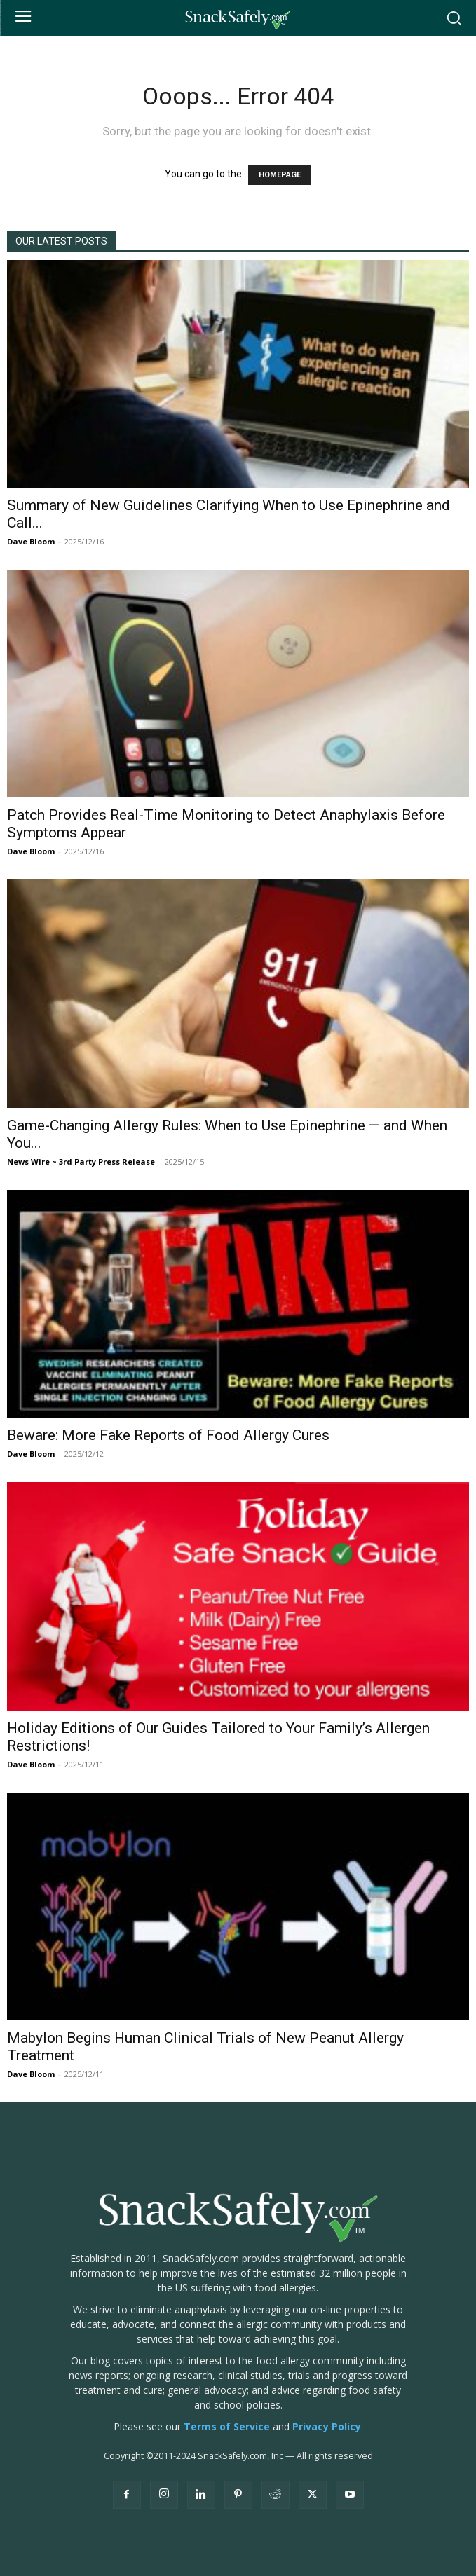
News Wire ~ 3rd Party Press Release (81, 1161)
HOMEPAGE (280, 174)
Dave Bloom (31, 541)
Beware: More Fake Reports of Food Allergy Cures (168, 1435)
